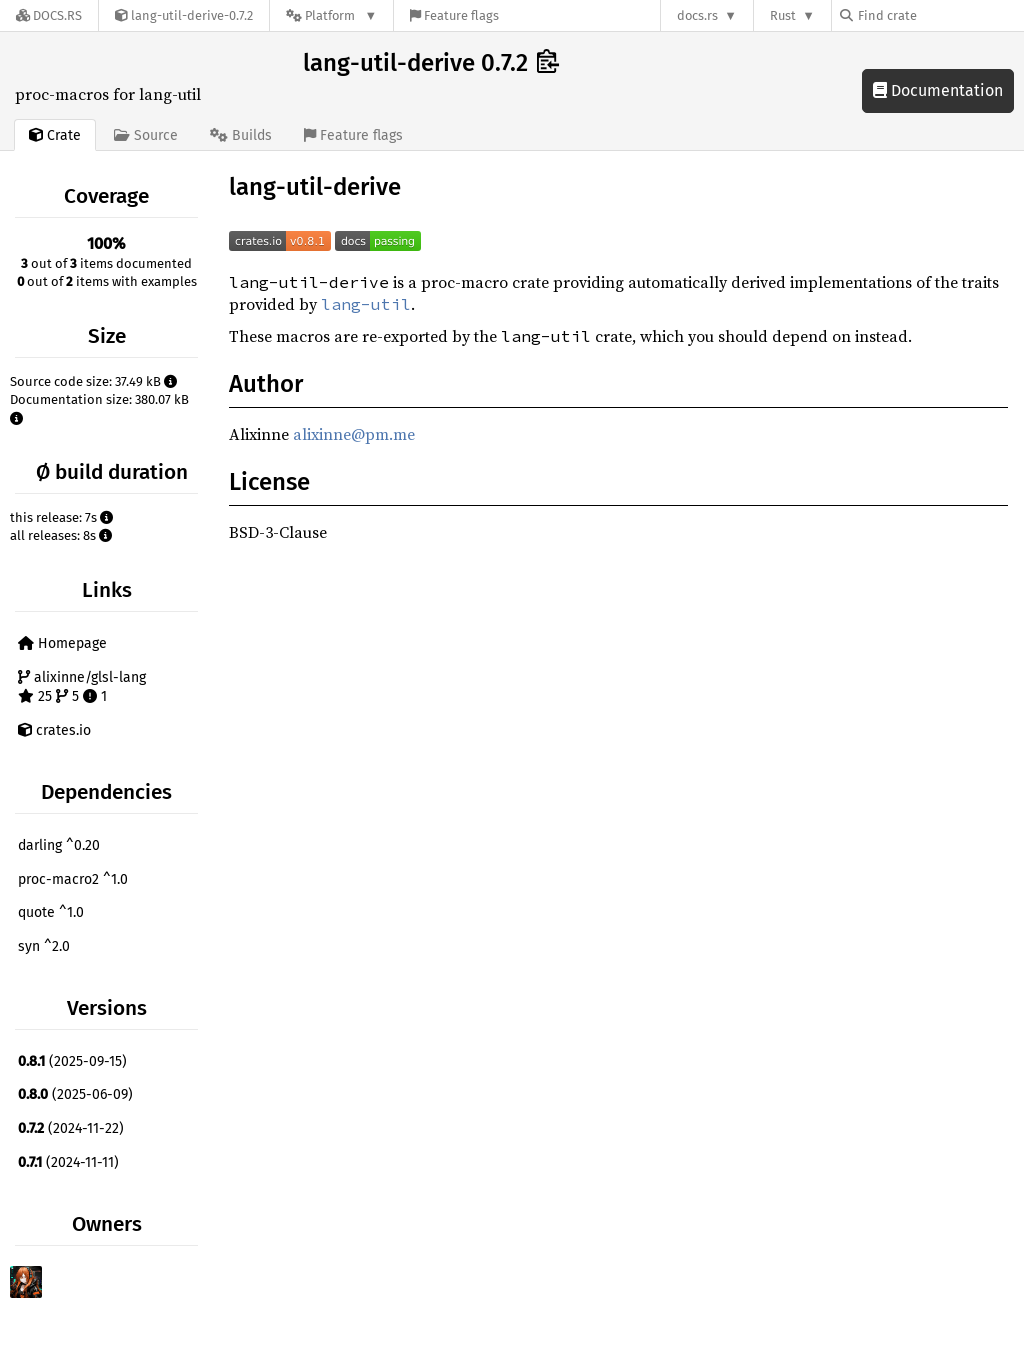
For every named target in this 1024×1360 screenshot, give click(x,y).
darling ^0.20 (59, 845)
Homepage (62, 643)
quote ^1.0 (51, 912)
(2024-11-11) (68, 1162)
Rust (783, 15)
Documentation (938, 90)
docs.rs (697, 15)
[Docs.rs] (49, 15)
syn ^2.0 (44, 946)
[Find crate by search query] (940, 15)
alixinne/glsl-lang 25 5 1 (82, 687)
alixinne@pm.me (354, 434)
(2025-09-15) (72, 1061)
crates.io (54, 730)
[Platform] (331, 15)
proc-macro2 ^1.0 (73, 879)
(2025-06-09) (75, 1094)
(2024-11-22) (71, 1128)
